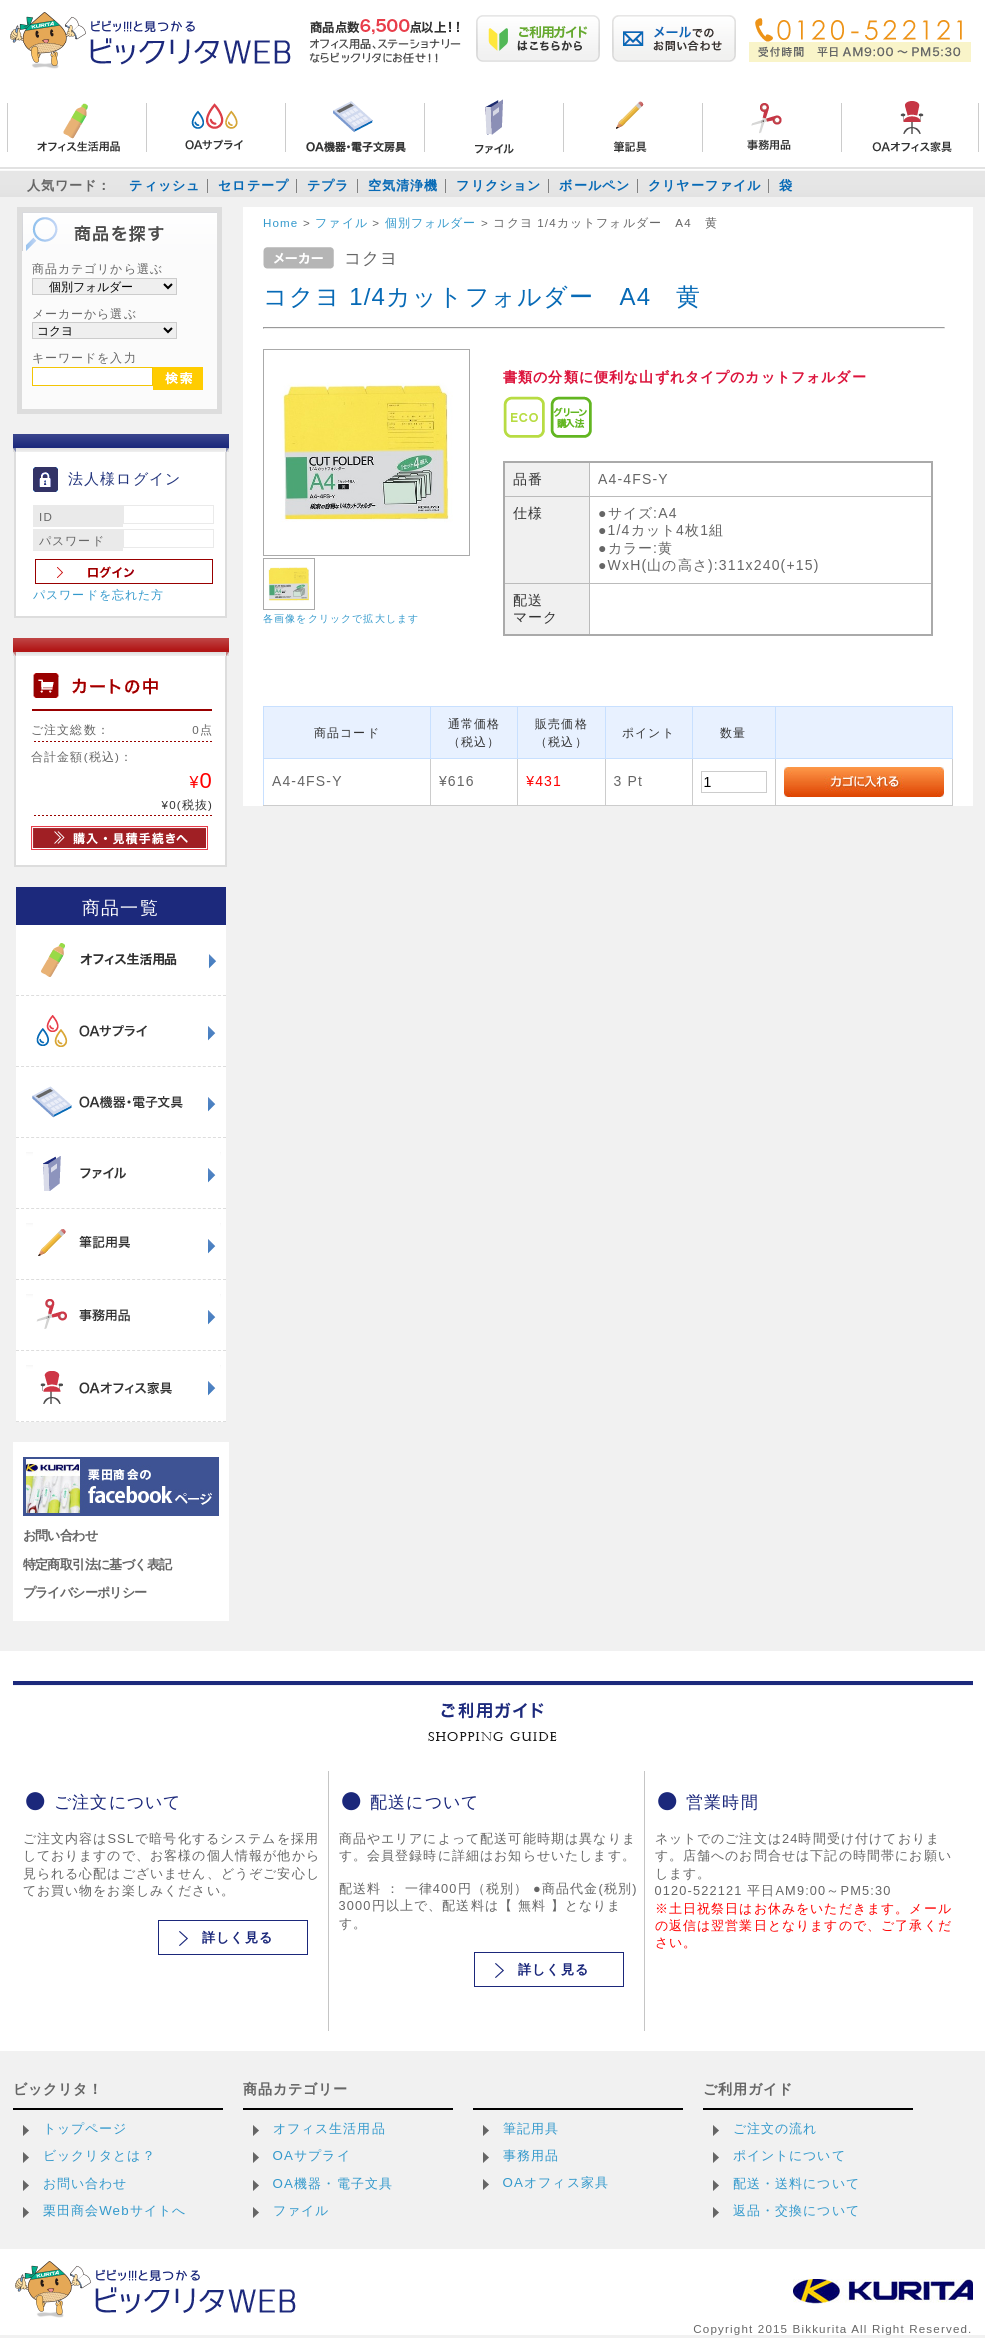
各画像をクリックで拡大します (341, 618)
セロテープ (253, 185)
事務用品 (531, 2155)
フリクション (498, 185)
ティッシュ (164, 185)
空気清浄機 (403, 185)
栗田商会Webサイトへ (115, 2210)
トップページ (85, 2128)
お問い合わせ (60, 1535)
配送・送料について (796, 2183)
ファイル (301, 2210)
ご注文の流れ (775, 2128)
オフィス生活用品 (329, 2128)
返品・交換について (796, 2210)
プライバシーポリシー (85, 1592)
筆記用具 (531, 2128)
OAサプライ (312, 2155)
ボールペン (594, 185)
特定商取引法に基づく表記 (97, 1564)
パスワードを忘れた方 (99, 595)
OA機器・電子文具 (333, 2183)
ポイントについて (789, 2155)
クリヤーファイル (704, 185)
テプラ (328, 185)
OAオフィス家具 (556, 2182)
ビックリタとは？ (99, 2155)
